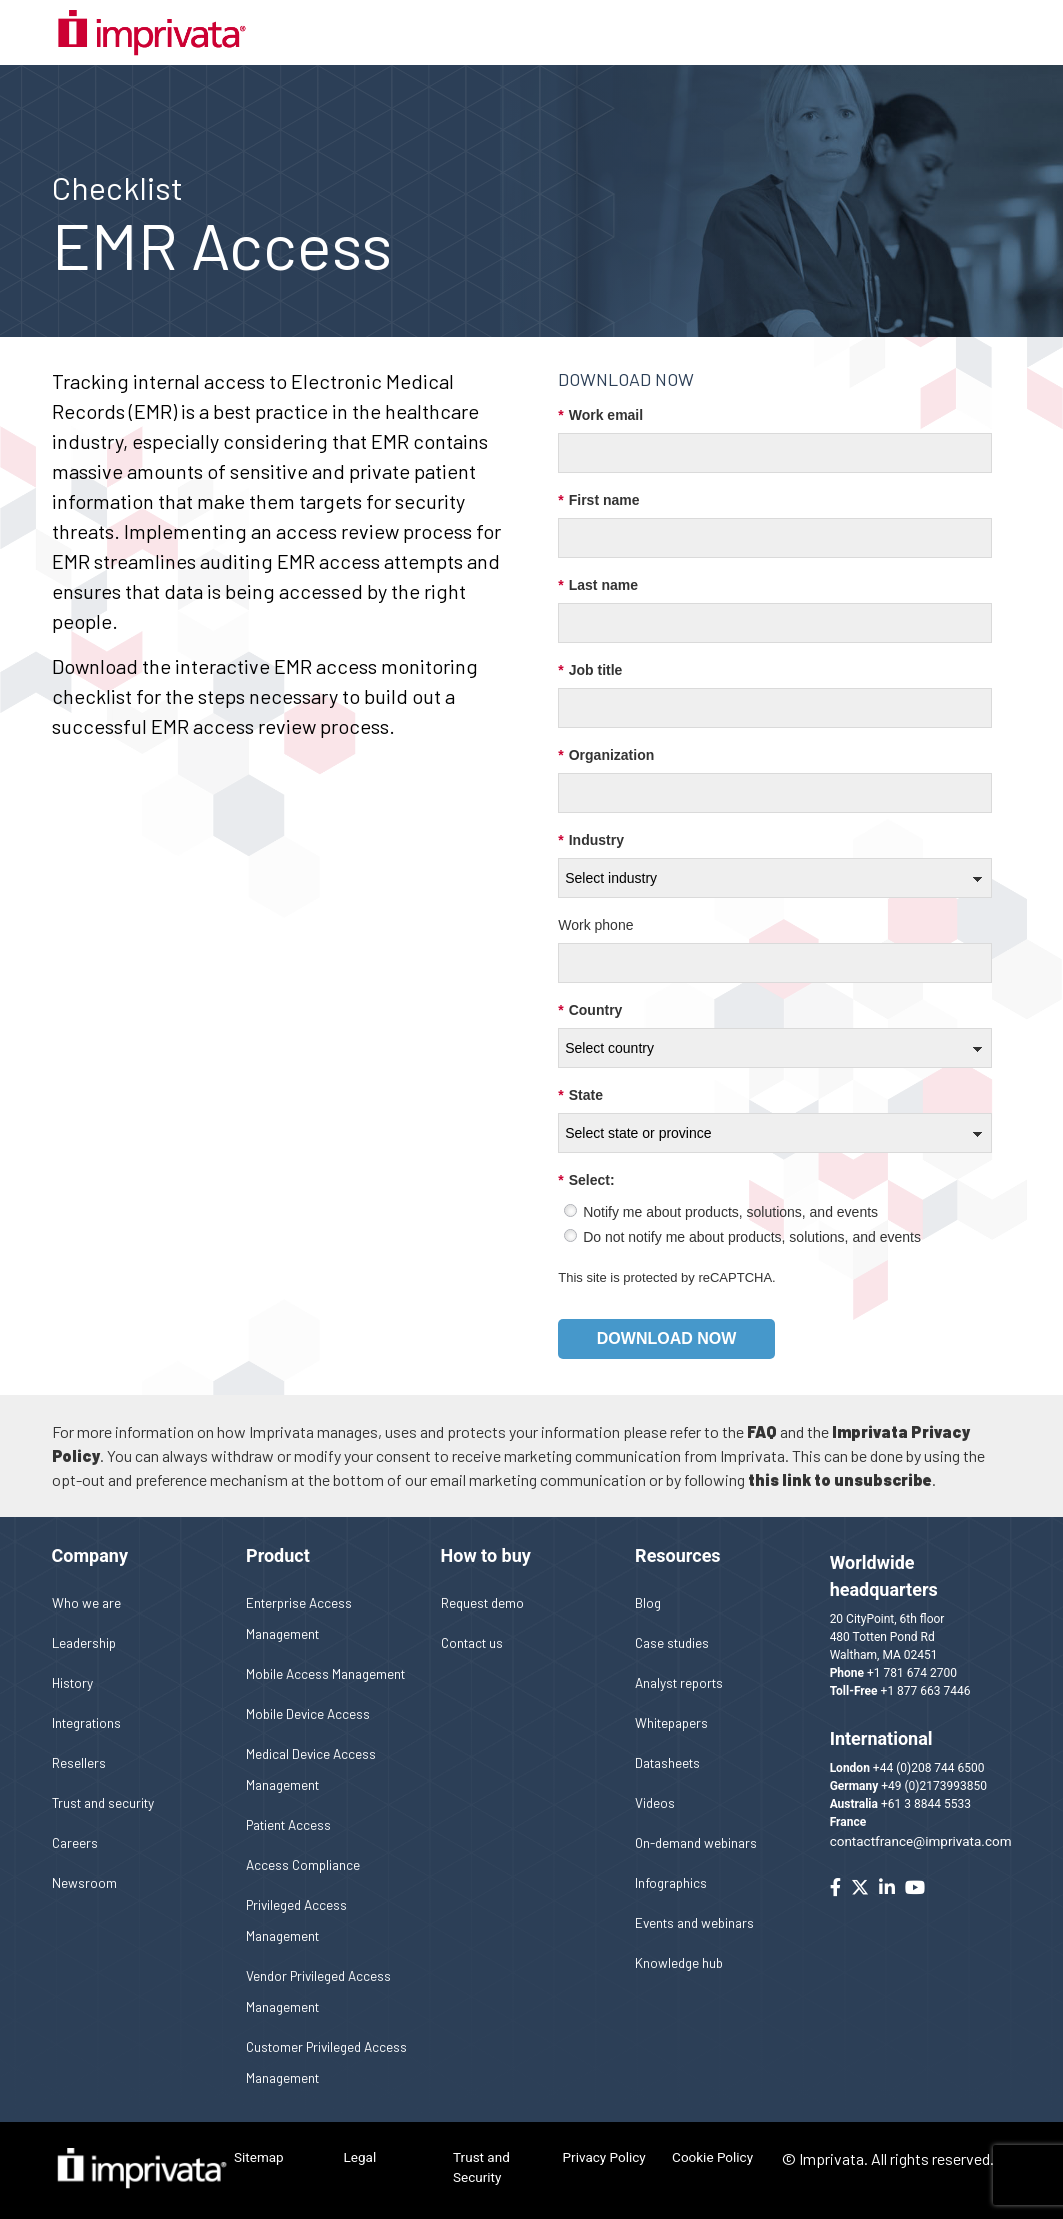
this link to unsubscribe (840, 1479)
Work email (600, 415)
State (580, 1095)
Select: (586, 1180)
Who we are (86, 1602)
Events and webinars (694, 1922)
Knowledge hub (679, 1962)
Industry (591, 840)
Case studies (672, 1642)
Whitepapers (671, 1722)
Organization (606, 755)
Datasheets (667, 1762)
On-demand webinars (696, 1842)
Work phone (595, 925)
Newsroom (84, 1882)
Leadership (84, 1642)
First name (598, 500)
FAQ (762, 1431)
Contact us (472, 1642)
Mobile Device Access (308, 1713)
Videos (655, 1802)
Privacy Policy (604, 2157)
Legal (360, 2157)
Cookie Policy (712, 2157)
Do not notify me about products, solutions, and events (752, 1237)
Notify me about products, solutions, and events (730, 1212)
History (72, 1682)
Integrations (86, 1722)
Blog (648, 1602)
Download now (667, 1338)
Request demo (482, 1602)
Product (278, 1555)
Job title (590, 670)
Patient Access (288, 1824)
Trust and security (103, 1802)
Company (90, 1555)
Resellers (79, 1762)
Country (590, 1010)
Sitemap (259, 2157)
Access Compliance (303, 1864)
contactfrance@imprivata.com (921, 1841)
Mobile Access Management (325, 1673)
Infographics (671, 1882)
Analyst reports (679, 1682)
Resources (678, 1555)
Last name (598, 585)
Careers (75, 1842)
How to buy (486, 1555)
